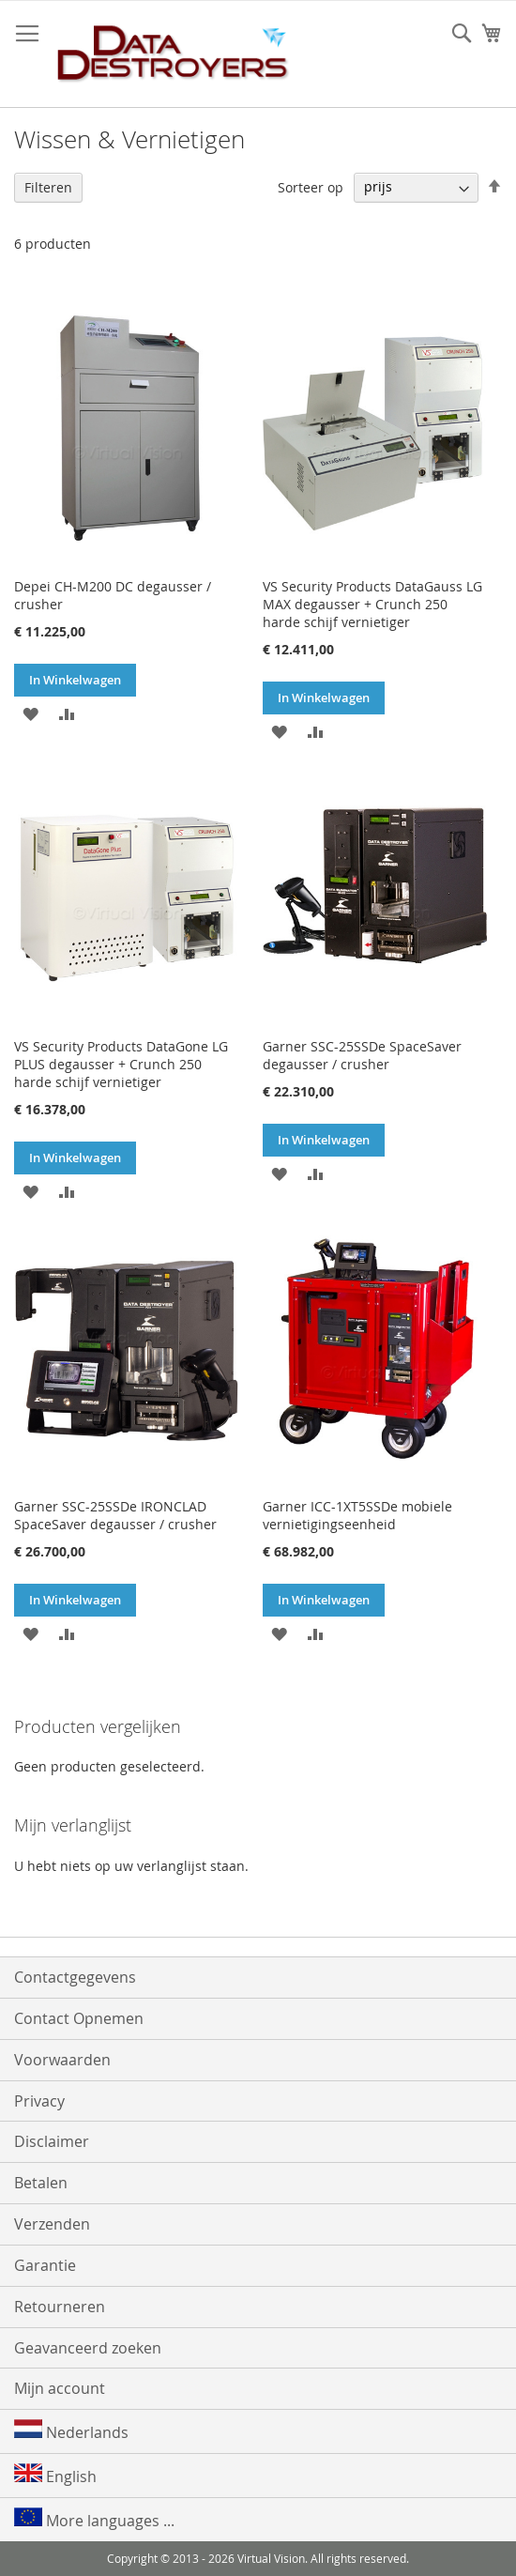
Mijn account (59, 2388)
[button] (30, 713)
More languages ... (94, 2519)
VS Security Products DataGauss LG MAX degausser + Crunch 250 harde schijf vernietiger (372, 604)
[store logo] (174, 54)
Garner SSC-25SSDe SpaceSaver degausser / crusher (362, 1055)
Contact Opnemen (79, 2018)
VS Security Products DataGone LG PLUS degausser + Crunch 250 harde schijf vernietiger (121, 1064)
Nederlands (71, 2431)
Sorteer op (310, 186)
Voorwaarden (62, 2059)
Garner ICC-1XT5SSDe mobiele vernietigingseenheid (357, 1515)
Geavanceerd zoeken (87, 2348)
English (55, 2475)
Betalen (41, 2182)
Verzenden (52, 2224)
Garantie (45, 2265)
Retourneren (59, 2306)
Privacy (39, 2101)
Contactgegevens (75, 1977)
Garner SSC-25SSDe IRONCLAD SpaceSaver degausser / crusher (115, 1515)
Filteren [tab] (48, 187)
